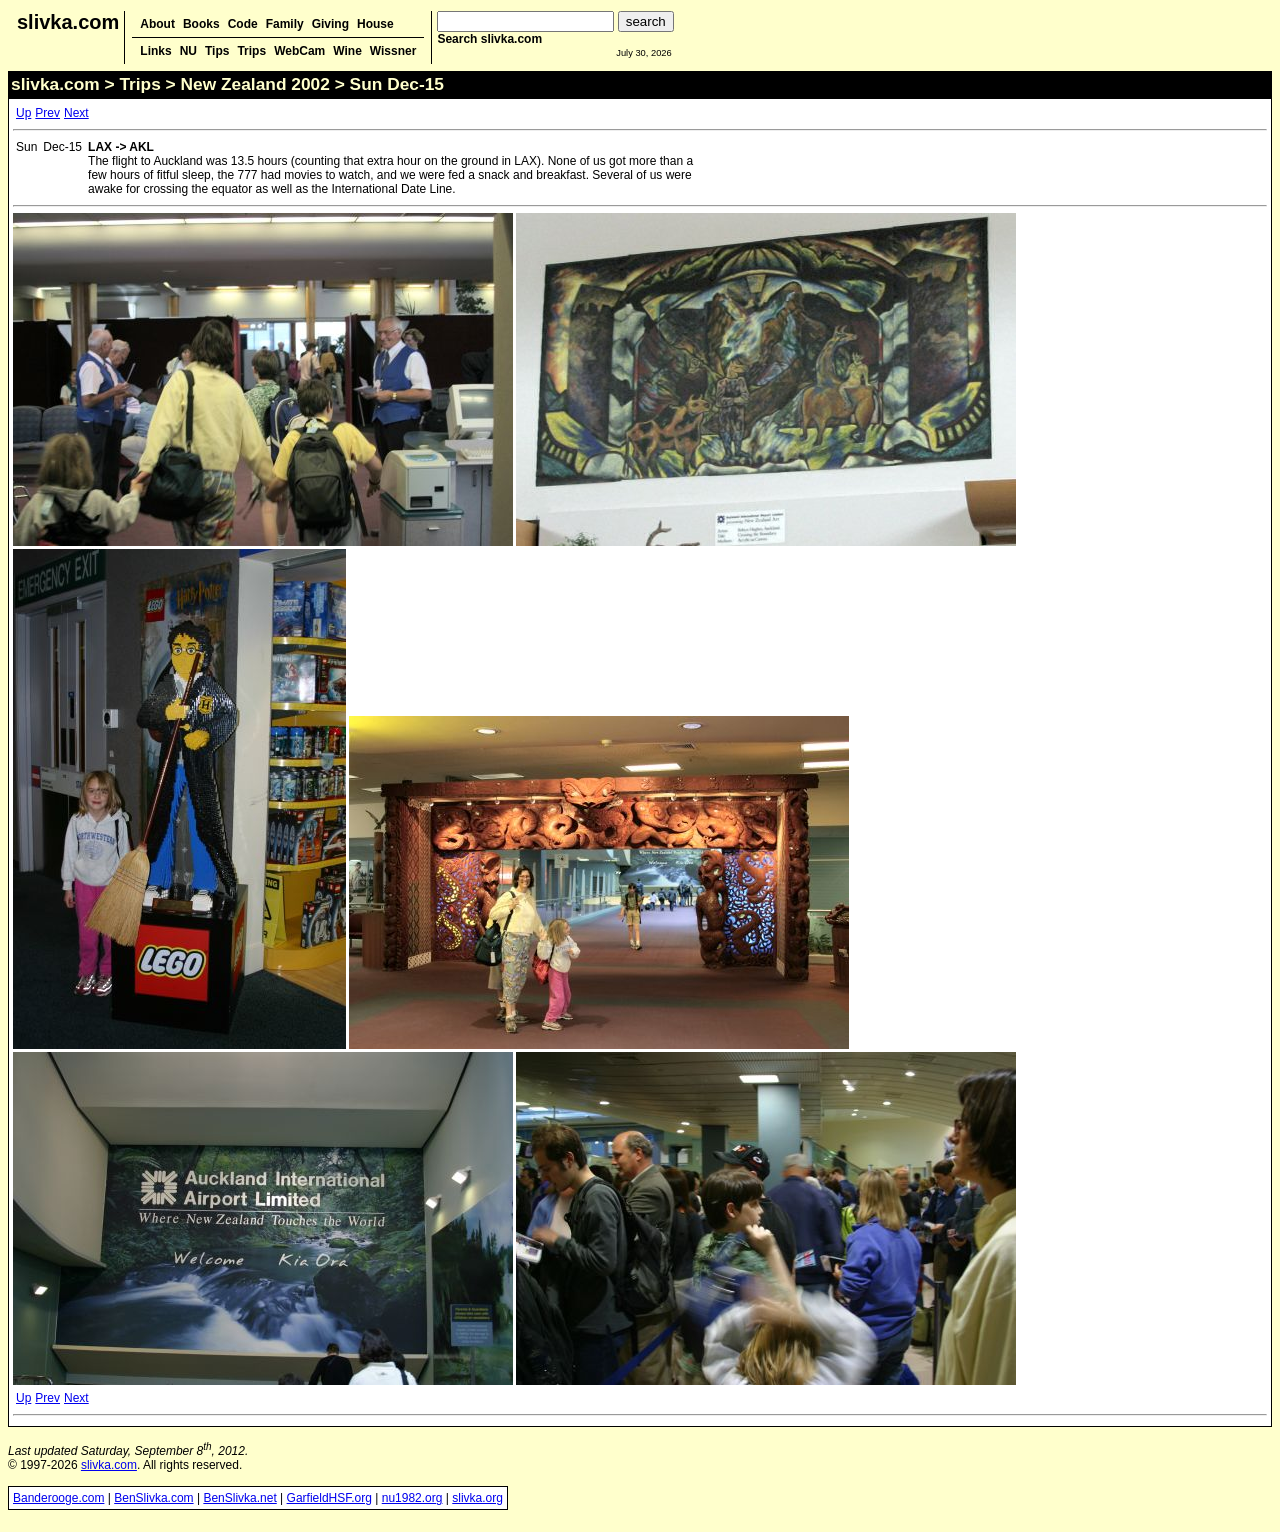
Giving (330, 24)
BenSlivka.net (239, 1498)
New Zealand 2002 (255, 84)
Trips (251, 51)
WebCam (299, 51)
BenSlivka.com (153, 1498)
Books (201, 24)
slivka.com (68, 22)
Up (23, 113)
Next (76, 113)
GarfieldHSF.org (329, 1498)
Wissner (393, 51)
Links (155, 51)
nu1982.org (412, 1498)
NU (188, 51)
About (157, 24)
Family (285, 24)
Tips (217, 51)
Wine (347, 51)
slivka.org (477, 1498)
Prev (47, 113)
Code (243, 24)
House (375, 24)
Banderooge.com (58, 1498)
